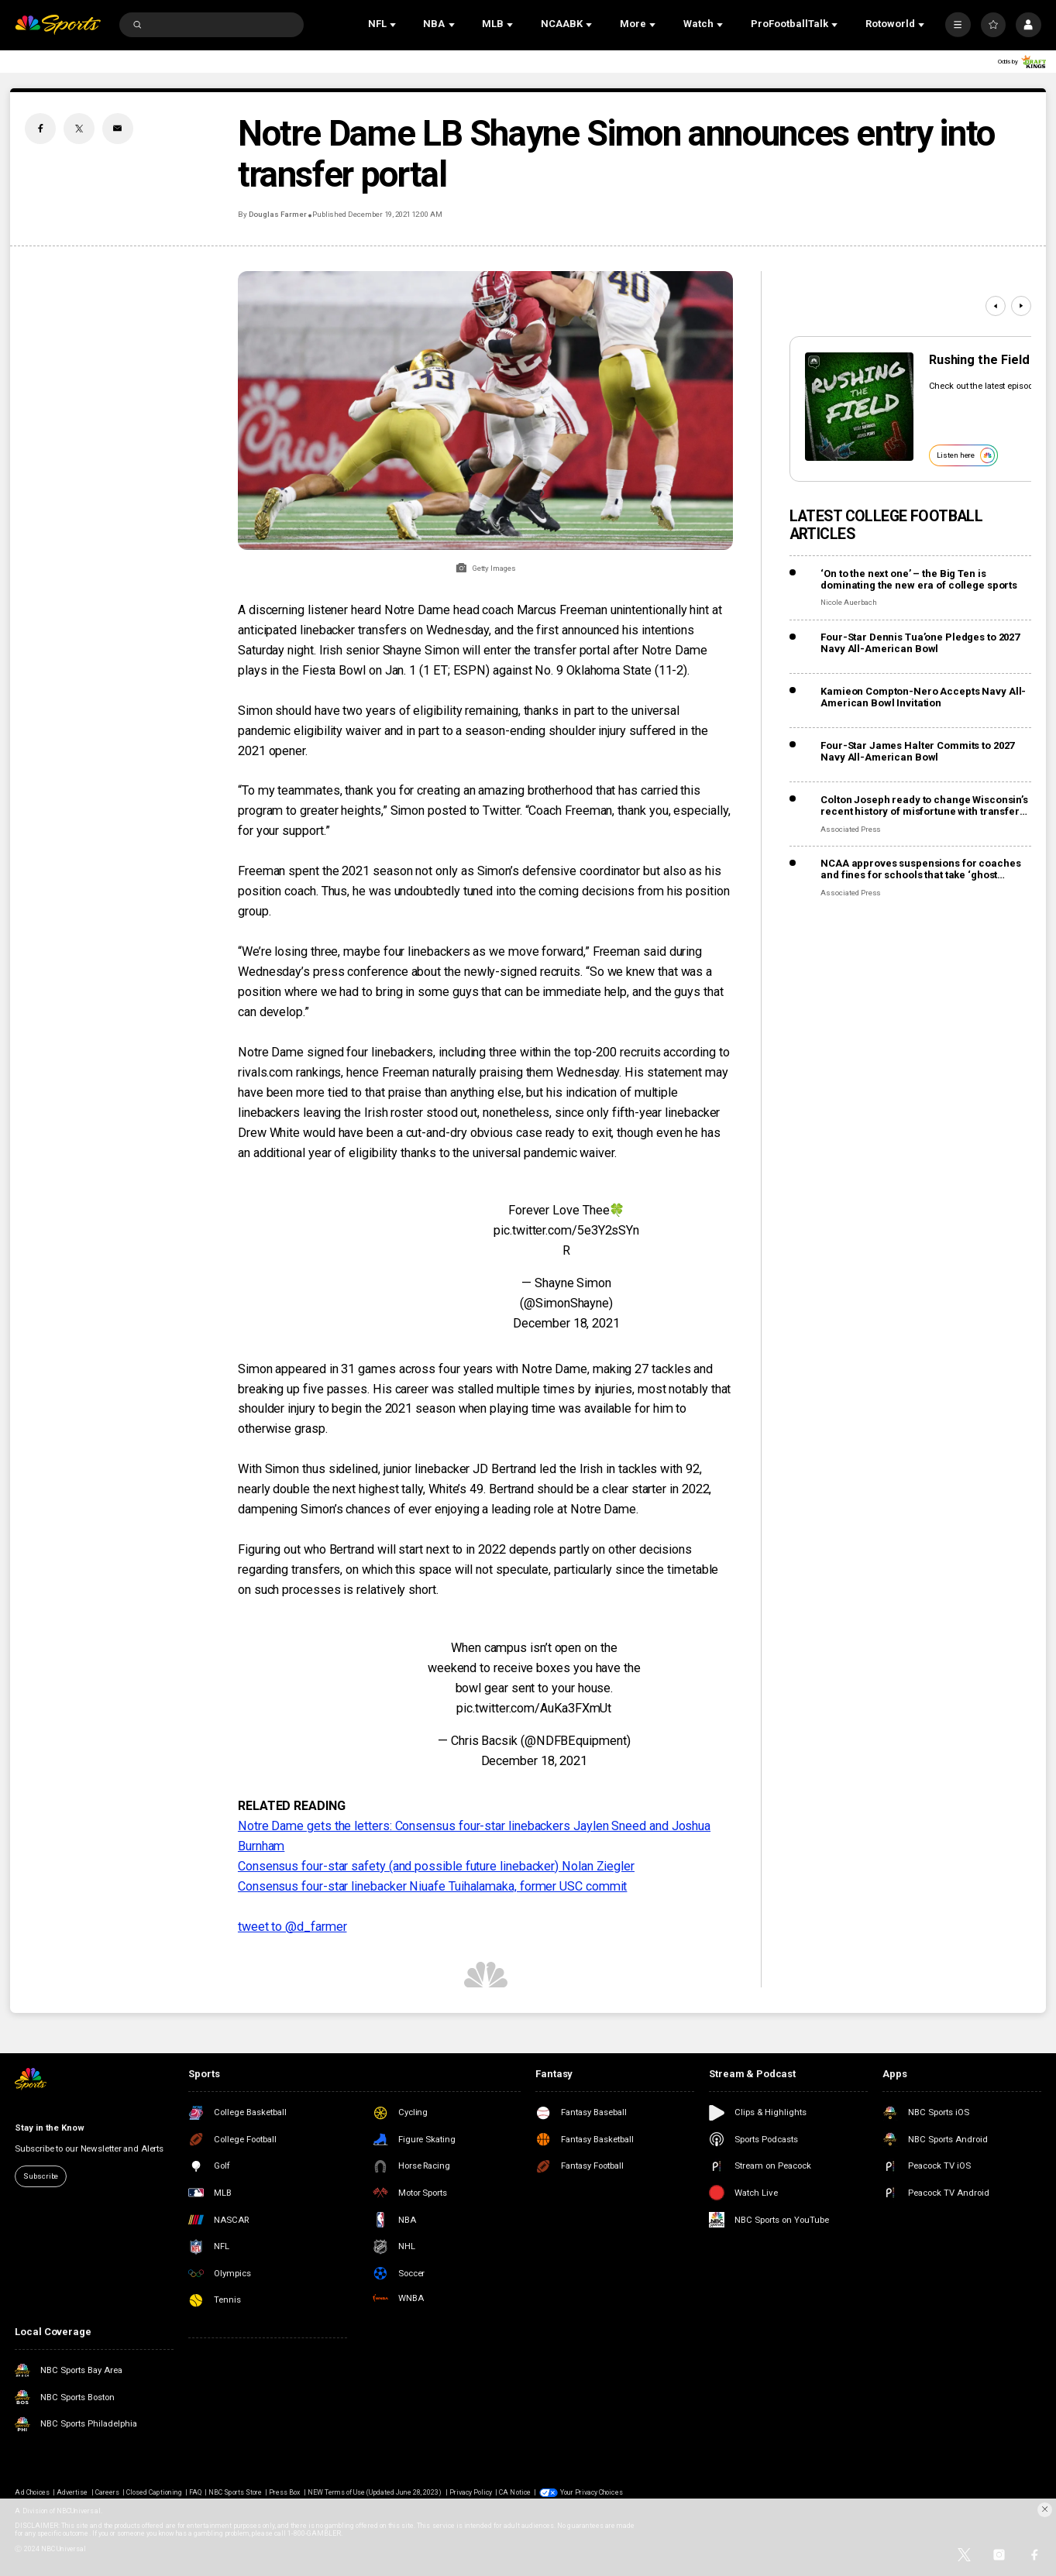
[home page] (57, 25)
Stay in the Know (49, 2127)
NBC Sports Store (235, 2492)
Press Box (284, 2492)
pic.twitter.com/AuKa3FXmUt (533, 1708)
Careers (107, 2492)
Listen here (966, 455)
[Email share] (117, 128)
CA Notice (514, 2492)
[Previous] (995, 306)
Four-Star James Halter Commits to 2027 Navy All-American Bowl (917, 751)
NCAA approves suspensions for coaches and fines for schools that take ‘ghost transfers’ (920, 869)
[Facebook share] (40, 128)
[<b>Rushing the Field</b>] (859, 406)
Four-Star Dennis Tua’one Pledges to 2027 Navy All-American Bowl (920, 642)
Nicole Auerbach (848, 602)
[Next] (1021, 306)
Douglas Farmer (277, 214)
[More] (957, 24)
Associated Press (850, 829)
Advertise (72, 2492)
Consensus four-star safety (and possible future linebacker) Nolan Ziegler (436, 1866)
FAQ (195, 2492)
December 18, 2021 (566, 1323)
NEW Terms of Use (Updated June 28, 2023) (375, 2492)
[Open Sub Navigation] (394, 25)
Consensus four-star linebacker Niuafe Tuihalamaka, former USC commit (432, 1886)
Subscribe (40, 2176)
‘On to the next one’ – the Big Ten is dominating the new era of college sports (918, 579)
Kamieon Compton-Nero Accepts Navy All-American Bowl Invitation (923, 697)
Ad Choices (32, 2492)
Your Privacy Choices (591, 2492)
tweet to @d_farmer (292, 1926)
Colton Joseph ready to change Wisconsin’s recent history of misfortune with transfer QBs (924, 805)
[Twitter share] (79, 128)
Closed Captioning (154, 2492)
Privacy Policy (471, 2492)
